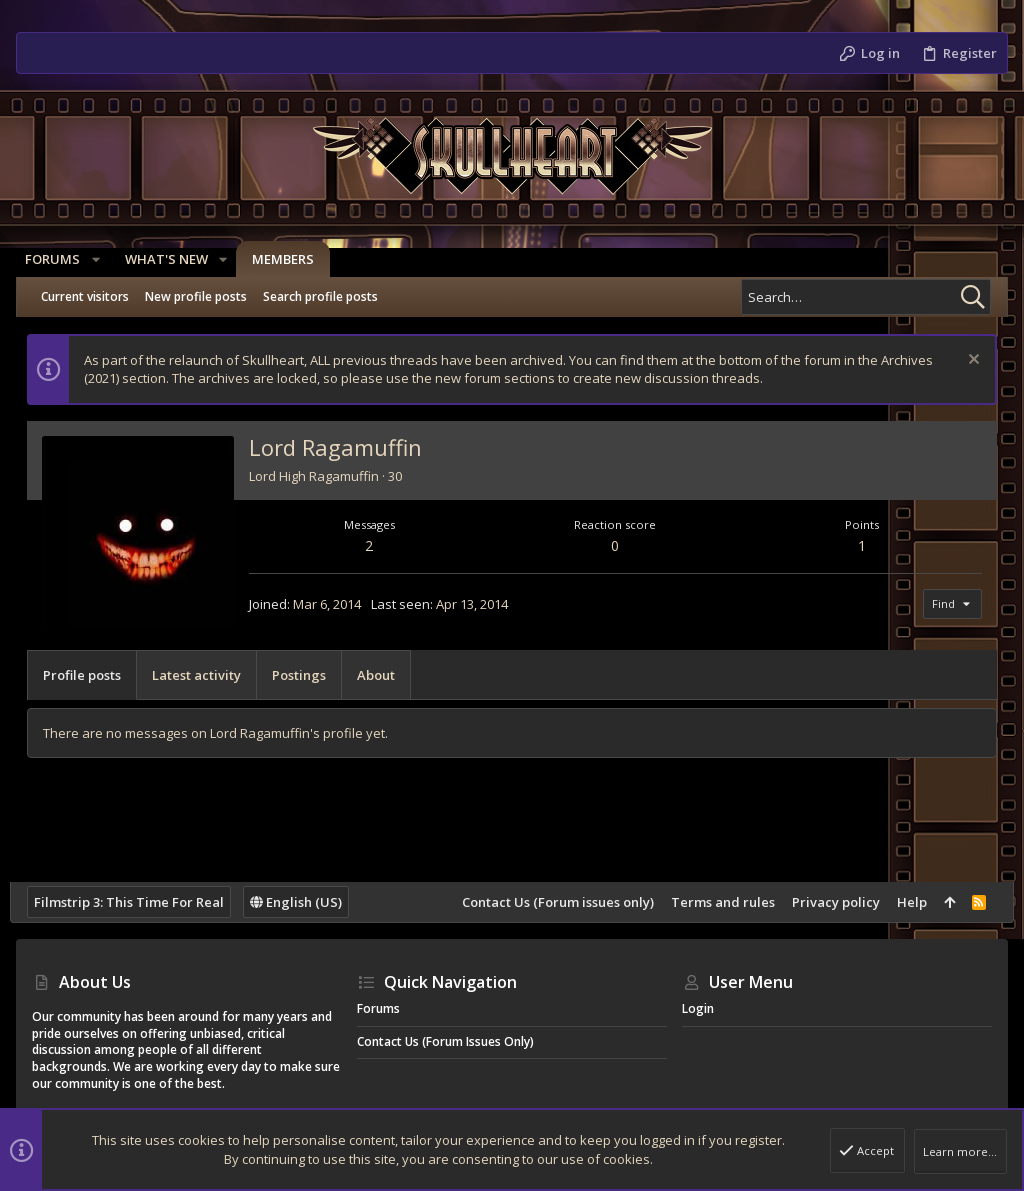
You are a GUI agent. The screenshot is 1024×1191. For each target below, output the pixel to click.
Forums (378, 1008)
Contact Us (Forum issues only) (551, 902)
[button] (102, 259)
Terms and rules (716, 902)
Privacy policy (829, 902)
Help (905, 902)
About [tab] (382, 675)
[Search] (866, 297)
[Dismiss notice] (965, 361)
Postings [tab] (305, 675)
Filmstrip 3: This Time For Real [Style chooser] (135, 902)
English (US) (302, 902)
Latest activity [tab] (202, 675)
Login (698, 1008)
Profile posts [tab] (88, 675)
